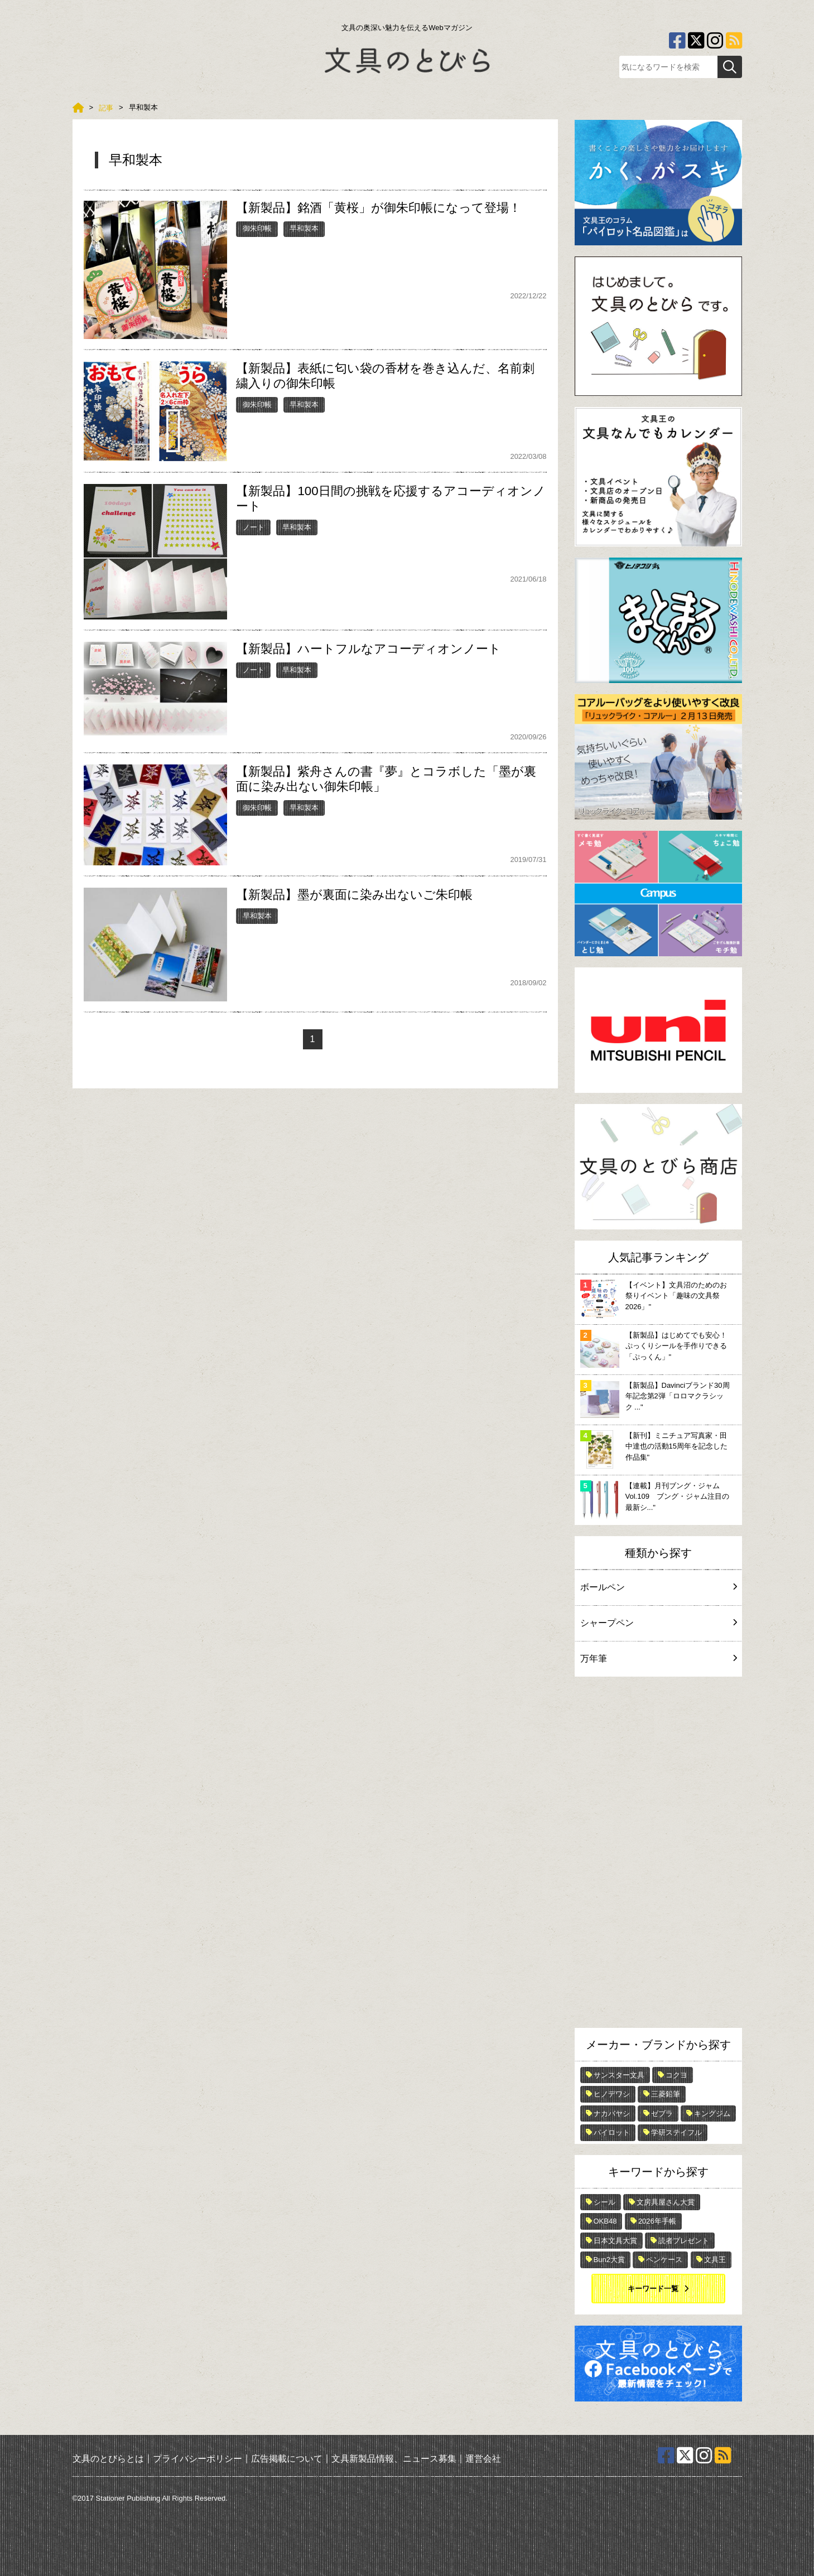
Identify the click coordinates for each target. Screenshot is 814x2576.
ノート (253, 527)
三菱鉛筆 (665, 2094)
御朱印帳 (257, 228)
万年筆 (658, 1658)
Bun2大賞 (609, 2259)
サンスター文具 (619, 2075)
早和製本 (304, 228)
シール (604, 2202)
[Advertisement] (658, 1855)
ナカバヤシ (612, 2113)
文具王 (715, 2259)
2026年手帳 (657, 2221)
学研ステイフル (676, 2132)
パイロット (612, 2132)
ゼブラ (662, 2113)
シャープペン (658, 1623)
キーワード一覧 (653, 2288)
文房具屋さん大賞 (666, 2202)
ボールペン (658, 1587)
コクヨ (676, 2075)
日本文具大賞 (615, 2240)
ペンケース (664, 2259)
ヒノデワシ (612, 2094)
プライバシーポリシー (197, 2458)
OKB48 (605, 2221)
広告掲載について (286, 2458)
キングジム (712, 2113)
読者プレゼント (683, 2240)
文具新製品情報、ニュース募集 (393, 2458)
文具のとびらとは (108, 2458)
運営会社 (483, 2458)
